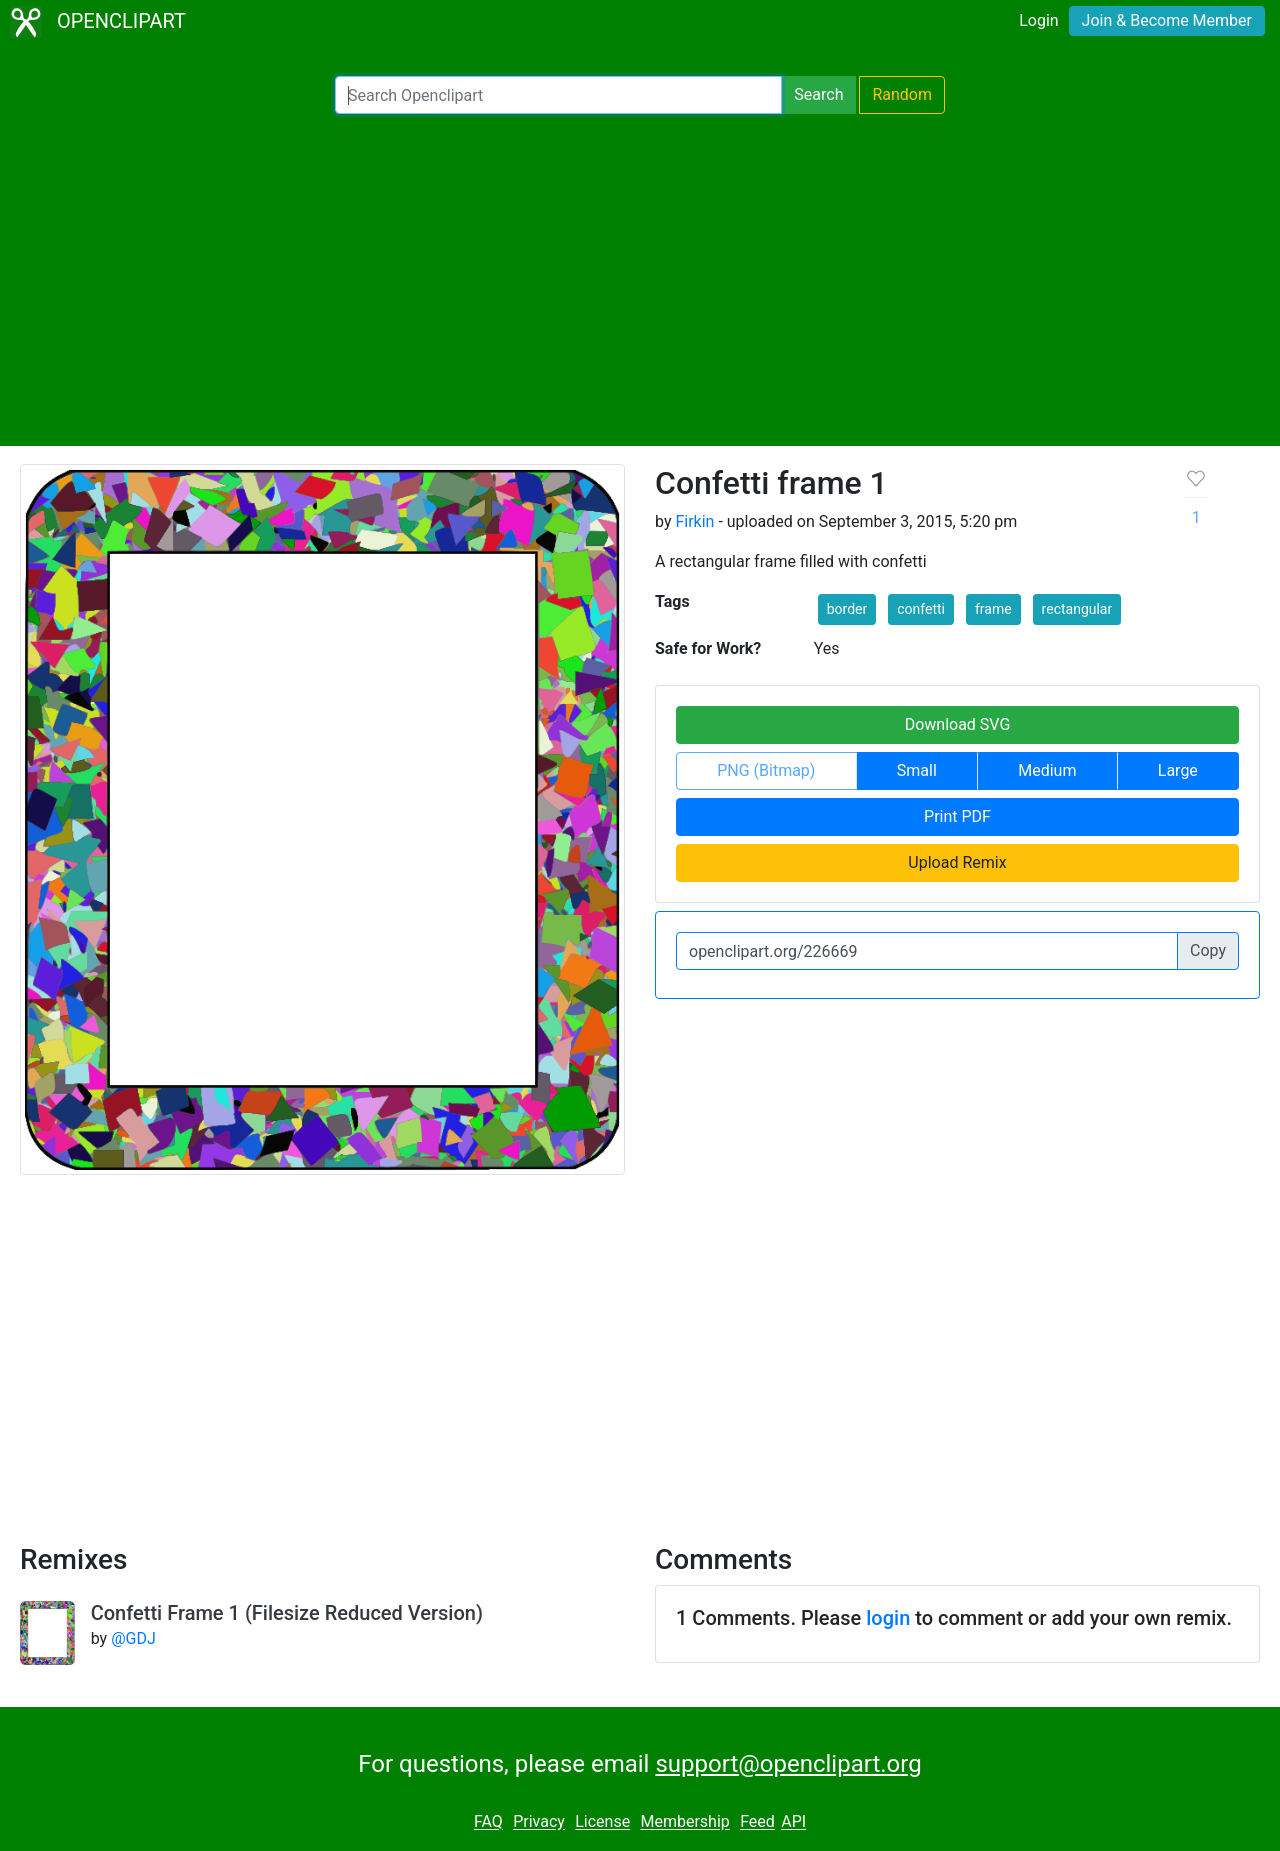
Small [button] (917, 770)
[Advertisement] (640, 280)
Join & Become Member (1167, 20)
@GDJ (133, 1638)
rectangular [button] (1077, 609)
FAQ (488, 1822)
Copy (1208, 950)
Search (818, 94)
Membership (684, 1822)
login (888, 1618)
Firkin (694, 521)
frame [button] (993, 609)
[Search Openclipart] (558, 95)
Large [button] (1178, 770)
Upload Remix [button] (957, 862)
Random (902, 94)
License (602, 1822)
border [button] (847, 609)
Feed (757, 1822)
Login (1038, 20)
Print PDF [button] (957, 816)
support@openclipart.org (788, 1764)
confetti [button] (921, 609)
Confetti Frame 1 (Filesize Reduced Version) (287, 1613)
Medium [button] (1047, 770)
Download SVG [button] (958, 724)
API (793, 1822)
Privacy (539, 1822)
